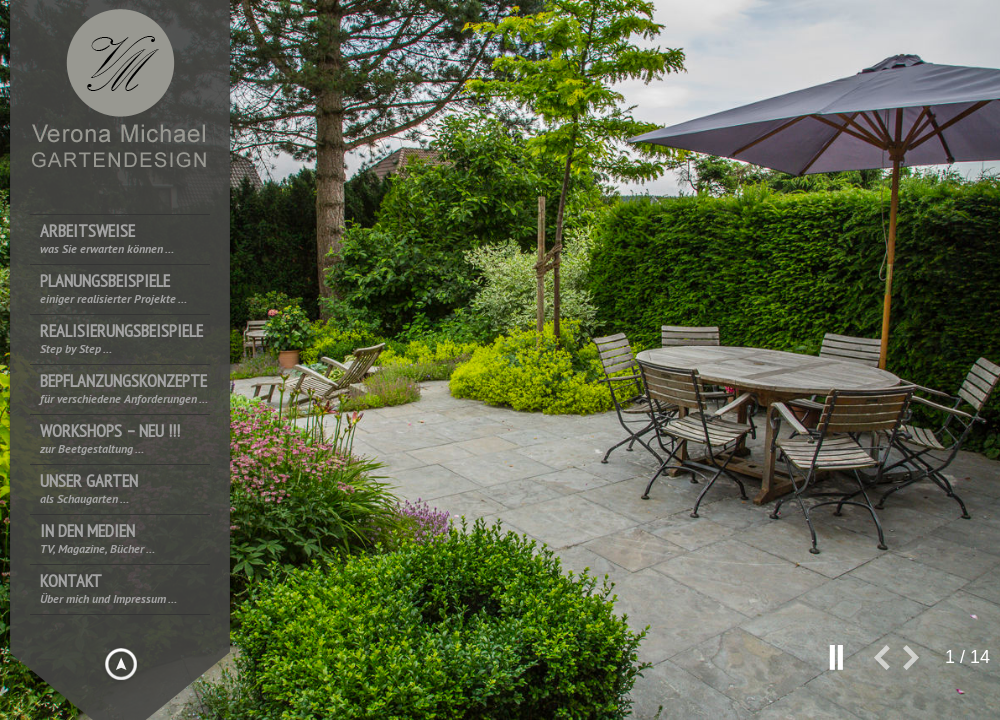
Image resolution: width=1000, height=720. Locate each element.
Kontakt (108, 588)
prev (888, 665)
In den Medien (97, 538)
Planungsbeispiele (113, 288)
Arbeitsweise (107, 238)
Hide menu (121, 664)
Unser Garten (89, 488)
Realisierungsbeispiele (121, 338)
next (918, 665)
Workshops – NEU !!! (110, 438)
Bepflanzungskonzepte (124, 388)
